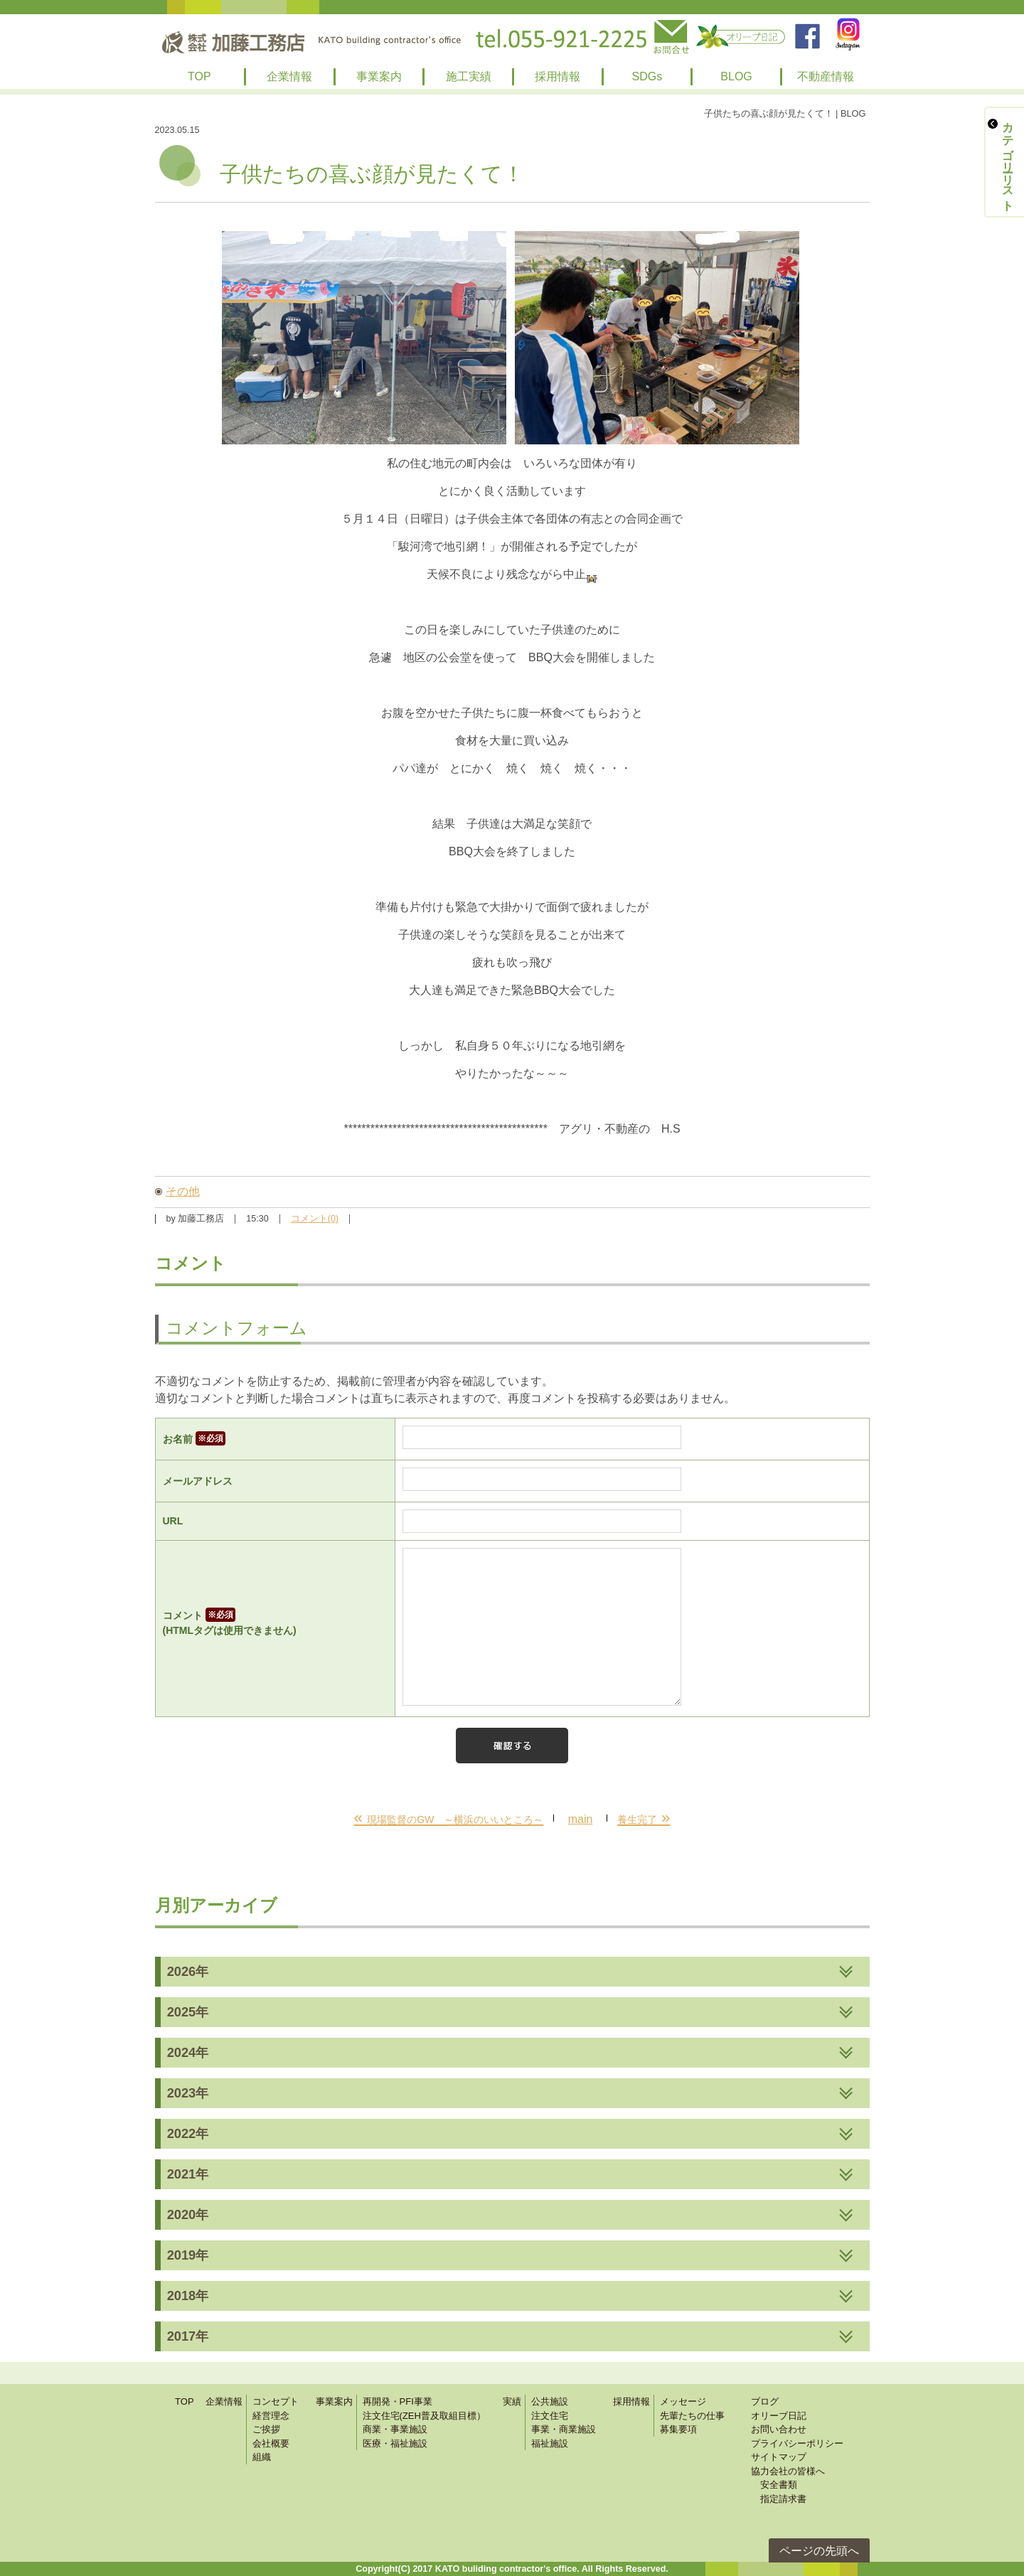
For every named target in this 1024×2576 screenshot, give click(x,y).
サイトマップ (778, 2457)
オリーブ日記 (778, 2415)
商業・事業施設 (395, 2429)
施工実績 (468, 76)
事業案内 (379, 76)
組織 (261, 2457)
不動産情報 (825, 76)
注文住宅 (549, 2415)
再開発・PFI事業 (397, 2401)
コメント (275, 1624)
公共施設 (549, 2401)
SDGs (647, 76)
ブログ (765, 2401)
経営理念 (270, 2415)
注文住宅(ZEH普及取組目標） (424, 2415)
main (580, 1819)
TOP (199, 76)
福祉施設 (549, 2443)
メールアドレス (198, 1481)
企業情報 (289, 76)
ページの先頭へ (819, 2551)
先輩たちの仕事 (692, 2415)
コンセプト (275, 2401)
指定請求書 (778, 2499)
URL (173, 1521)
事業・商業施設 (563, 2429)
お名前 (194, 1439)
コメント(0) (314, 1219)
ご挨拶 (266, 2429)
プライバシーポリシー (797, 2443)
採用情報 (557, 76)
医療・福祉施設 (395, 2443)
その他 (183, 1191)
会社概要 (270, 2443)
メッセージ (683, 2401)
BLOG (736, 76)
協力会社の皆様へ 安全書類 (788, 2478)
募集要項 (678, 2429)
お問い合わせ (778, 2429)
